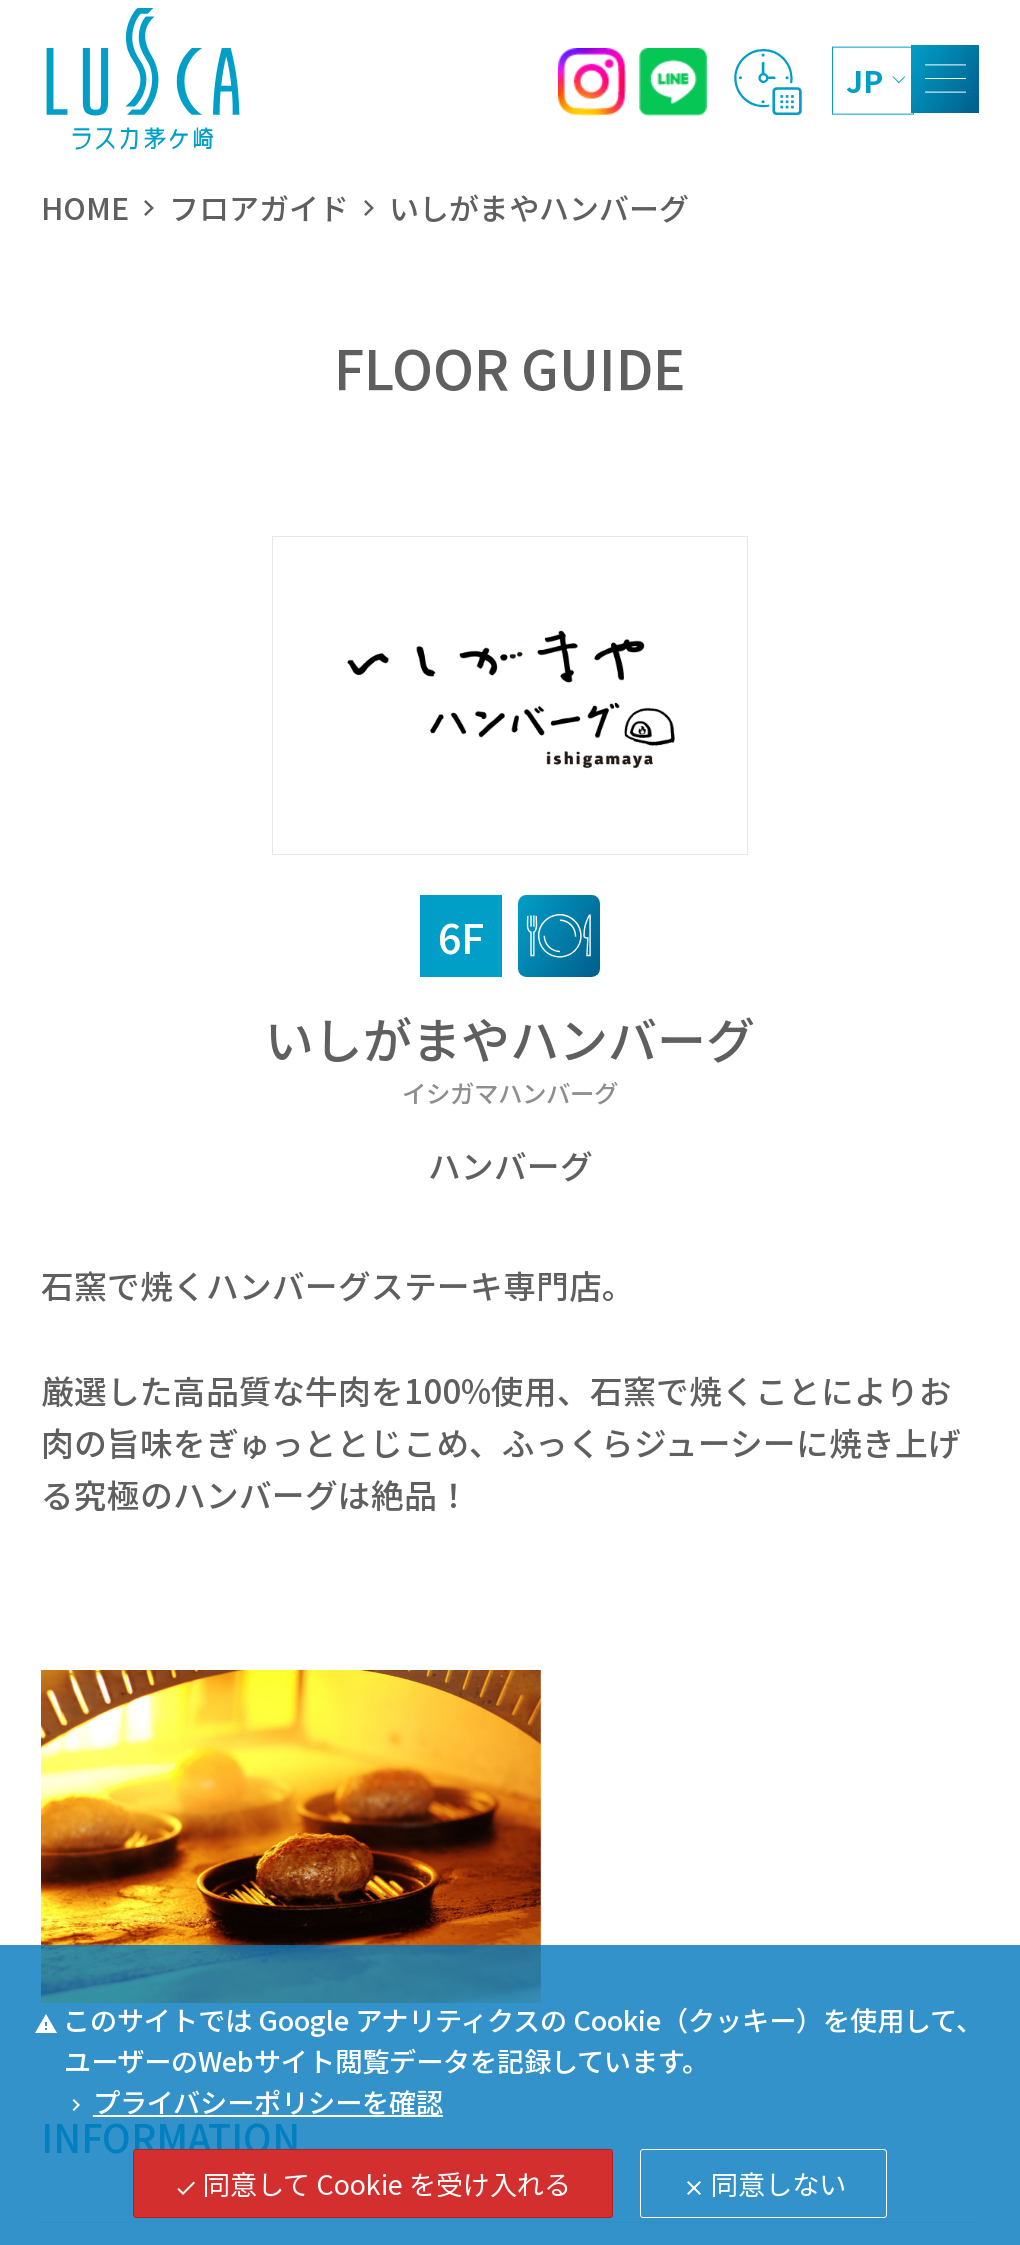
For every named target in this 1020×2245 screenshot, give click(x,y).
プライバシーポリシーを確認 (253, 2101)
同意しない (764, 2183)
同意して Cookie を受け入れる (372, 2183)
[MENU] (945, 79)
